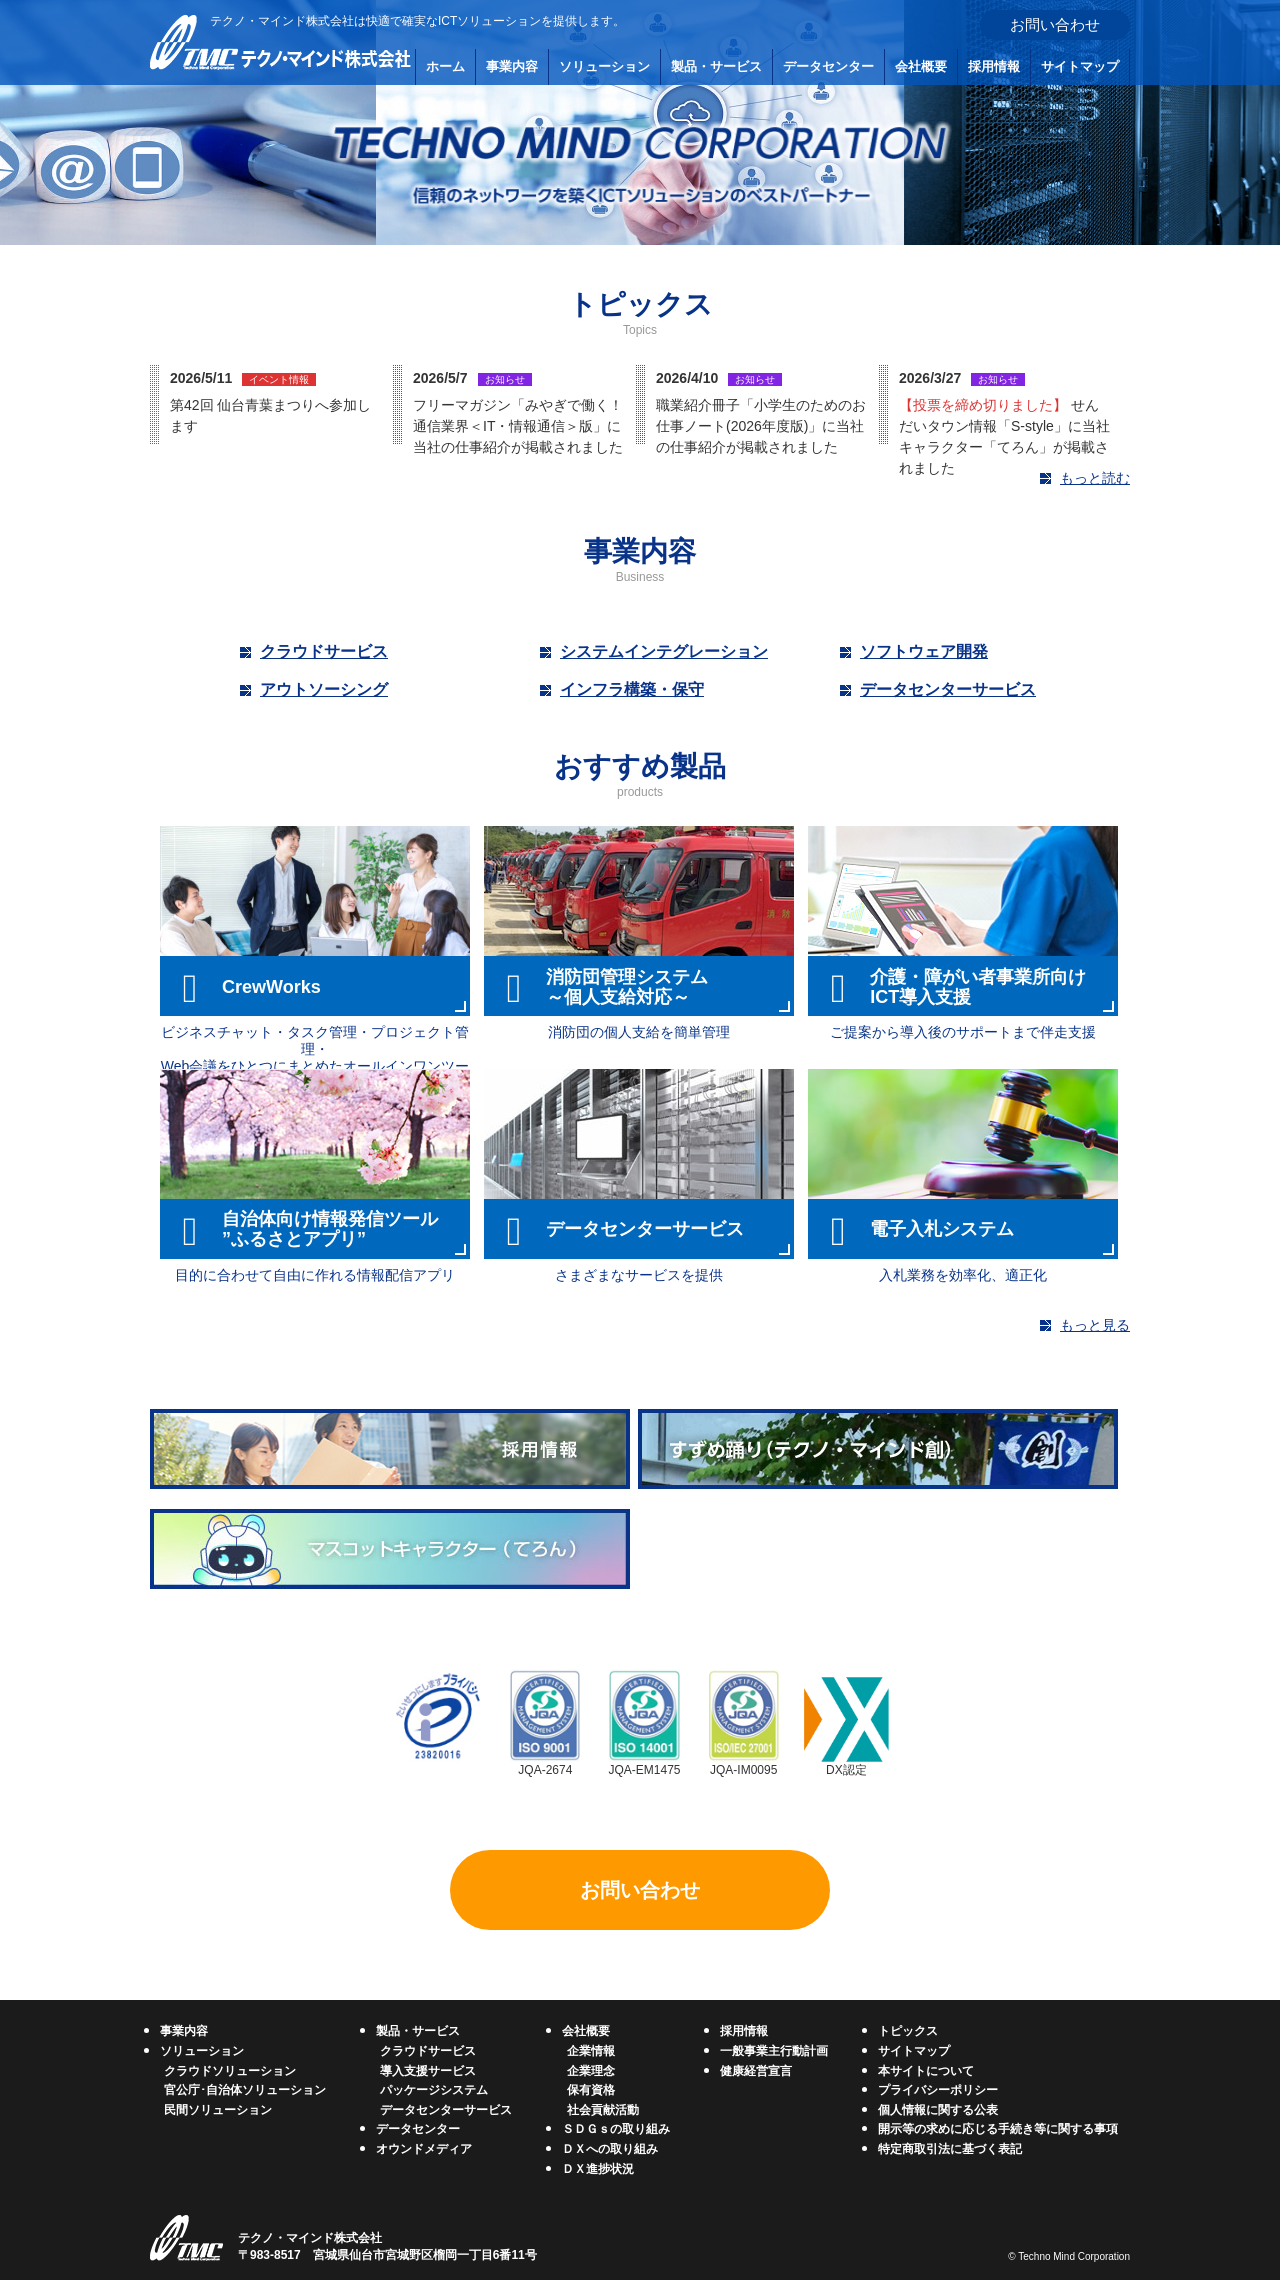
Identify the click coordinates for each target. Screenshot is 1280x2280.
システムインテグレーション (664, 651)
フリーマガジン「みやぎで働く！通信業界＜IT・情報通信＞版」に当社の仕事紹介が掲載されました (518, 426)
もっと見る (1095, 1325)
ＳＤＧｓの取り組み (616, 2129)
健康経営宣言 (756, 2071)
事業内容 (512, 66)
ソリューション (604, 66)
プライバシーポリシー (938, 2090)
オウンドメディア (424, 2149)
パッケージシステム (434, 2090)
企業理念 (591, 2071)
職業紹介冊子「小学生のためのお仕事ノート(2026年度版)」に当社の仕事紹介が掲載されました (761, 426)
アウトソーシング (324, 689)
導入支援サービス (428, 2071)
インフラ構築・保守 (632, 689)
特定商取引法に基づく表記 (950, 2149)
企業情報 (591, 2051)
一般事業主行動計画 (774, 2051)
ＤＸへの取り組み (610, 2149)
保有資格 (591, 2090)
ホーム (445, 66)
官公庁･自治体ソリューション (245, 2090)
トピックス (908, 2031)
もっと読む (1095, 478)
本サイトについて (926, 2071)
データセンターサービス (948, 689)
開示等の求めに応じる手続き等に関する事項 (998, 2129)
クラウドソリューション (230, 2071)
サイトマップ (1080, 66)
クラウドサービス (324, 651)
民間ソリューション (218, 2110)
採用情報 (994, 66)
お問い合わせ (1055, 24)
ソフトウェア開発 (924, 651)
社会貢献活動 (603, 2110)
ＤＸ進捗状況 (598, 2169)
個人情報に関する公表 (938, 2110)
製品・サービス (716, 66)
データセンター (828, 66)
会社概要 (921, 66)
